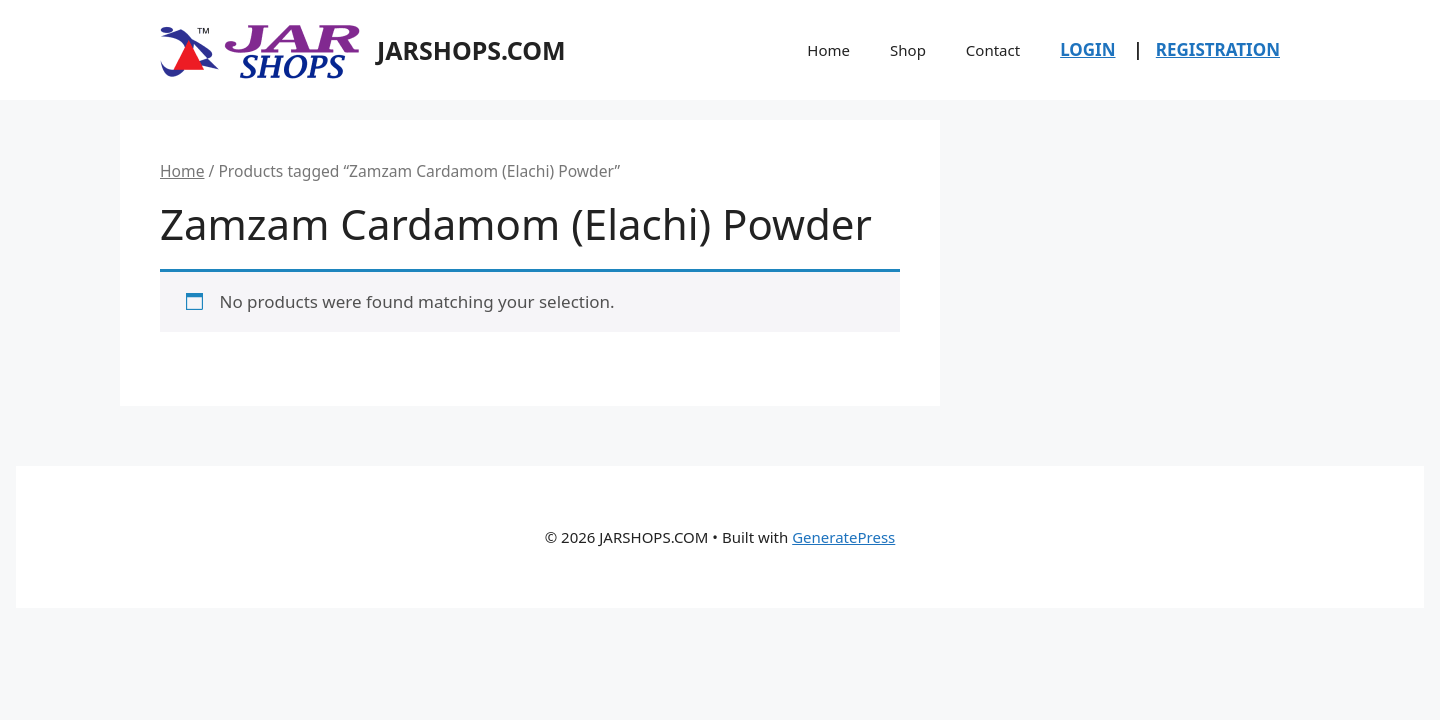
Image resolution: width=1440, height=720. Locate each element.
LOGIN (1087, 49)
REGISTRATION (1218, 49)
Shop (908, 50)
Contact (993, 50)
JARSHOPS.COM (471, 50)
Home (828, 50)
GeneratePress (843, 537)
